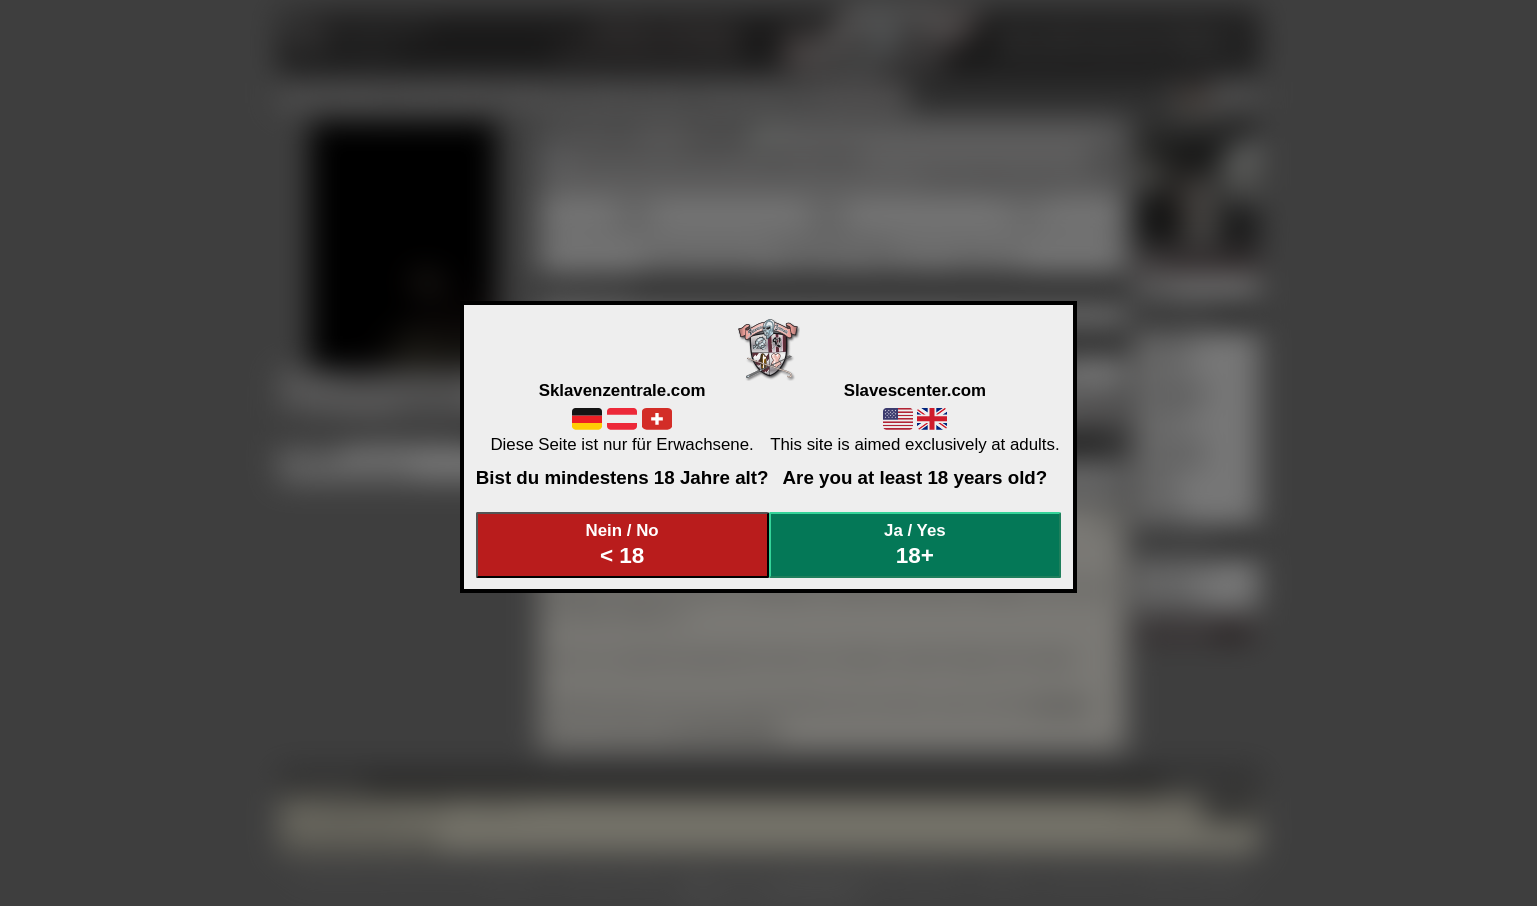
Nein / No (622, 544)
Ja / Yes (915, 544)
